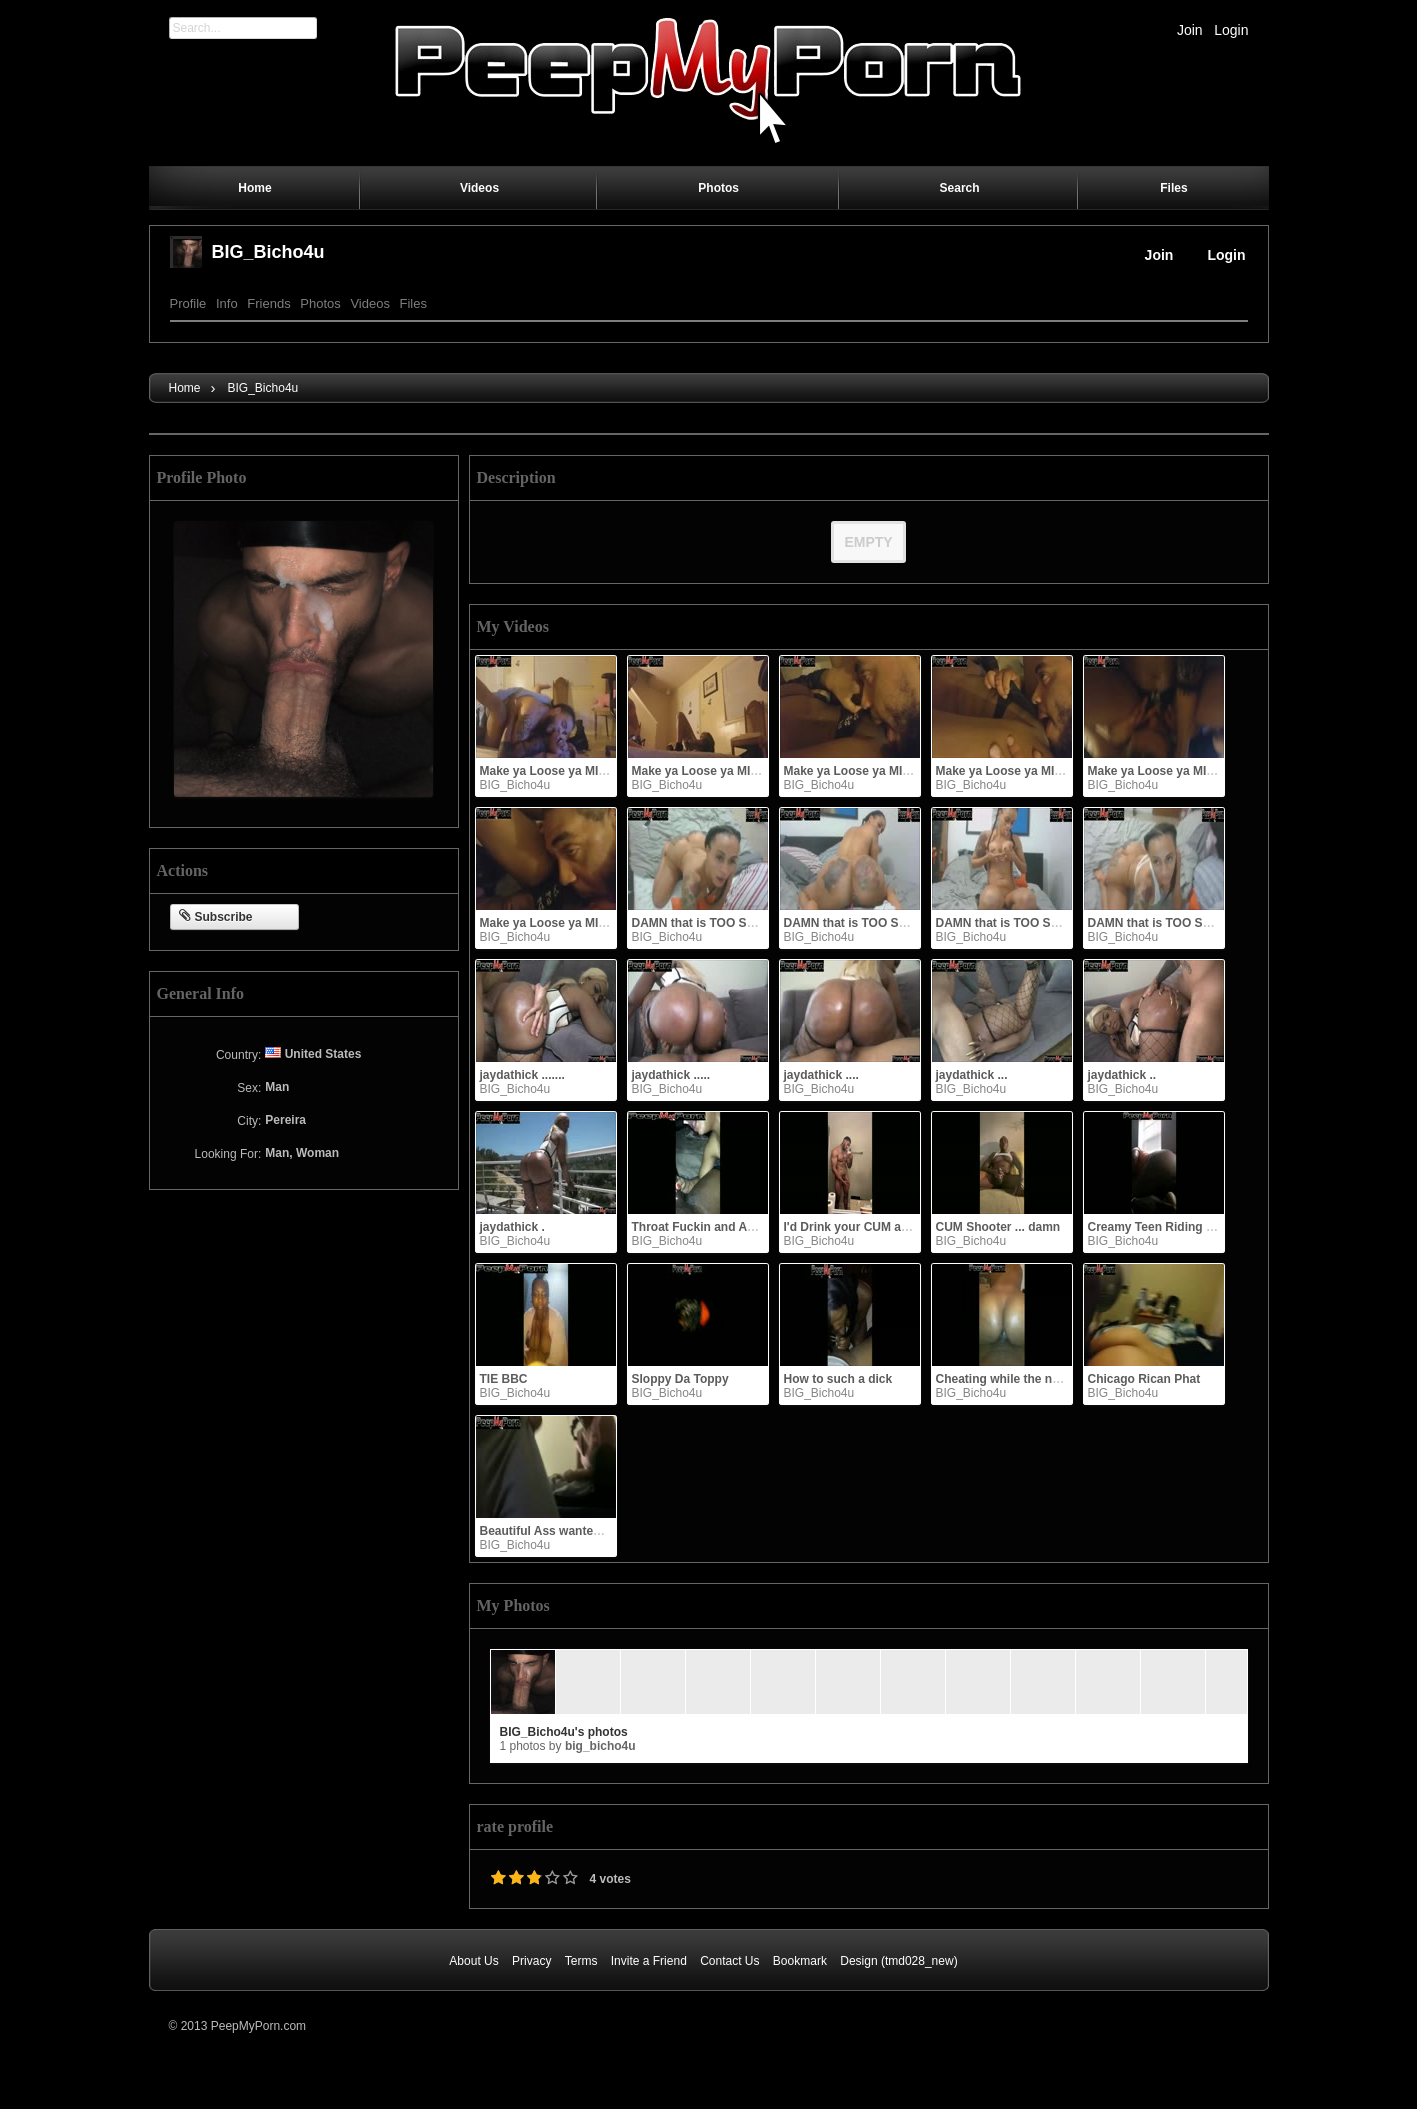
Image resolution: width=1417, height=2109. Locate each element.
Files (413, 303)
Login (1231, 30)
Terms (581, 1961)
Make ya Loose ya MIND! (550, 923)
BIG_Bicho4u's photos (564, 1732)
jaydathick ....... (522, 1075)
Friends (268, 303)
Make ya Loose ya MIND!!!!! (710, 771)
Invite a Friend (649, 1961)
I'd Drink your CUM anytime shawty (884, 1227)
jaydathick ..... (671, 1075)
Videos (370, 303)
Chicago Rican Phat (1144, 1379)
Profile (188, 303)
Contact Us (729, 1961)
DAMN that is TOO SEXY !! (1011, 923)
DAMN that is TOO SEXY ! (1161, 923)
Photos (320, 303)
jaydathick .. (1122, 1075)
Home (185, 388)
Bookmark (800, 1961)
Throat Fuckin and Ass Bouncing (726, 1227)
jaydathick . (512, 1227)
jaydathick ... (972, 1075)
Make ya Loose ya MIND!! (1160, 771)
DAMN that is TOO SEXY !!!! (711, 923)
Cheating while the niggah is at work (1039, 1379)
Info (227, 303)
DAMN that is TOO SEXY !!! (861, 923)
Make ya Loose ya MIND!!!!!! (560, 771)
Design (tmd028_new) (898, 1961)
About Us (473, 1961)
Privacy (531, 1961)
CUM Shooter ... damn (998, 1227)
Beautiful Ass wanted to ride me (571, 1531)
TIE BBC (504, 1379)
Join (1190, 30)
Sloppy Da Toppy (680, 1379)
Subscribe (216, 917)
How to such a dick (838, 1379)
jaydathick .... (821, 1075)
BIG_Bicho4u (268, 252)
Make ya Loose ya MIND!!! (1010, 771)
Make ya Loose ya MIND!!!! (860, 771)
